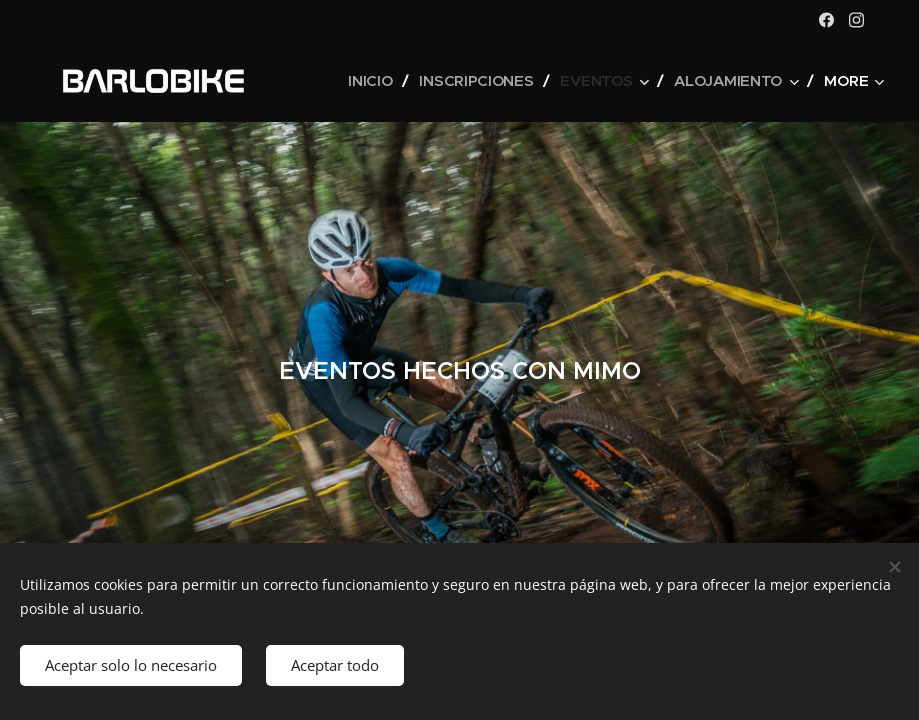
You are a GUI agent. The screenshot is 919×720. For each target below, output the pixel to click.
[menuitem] (366, 81)
